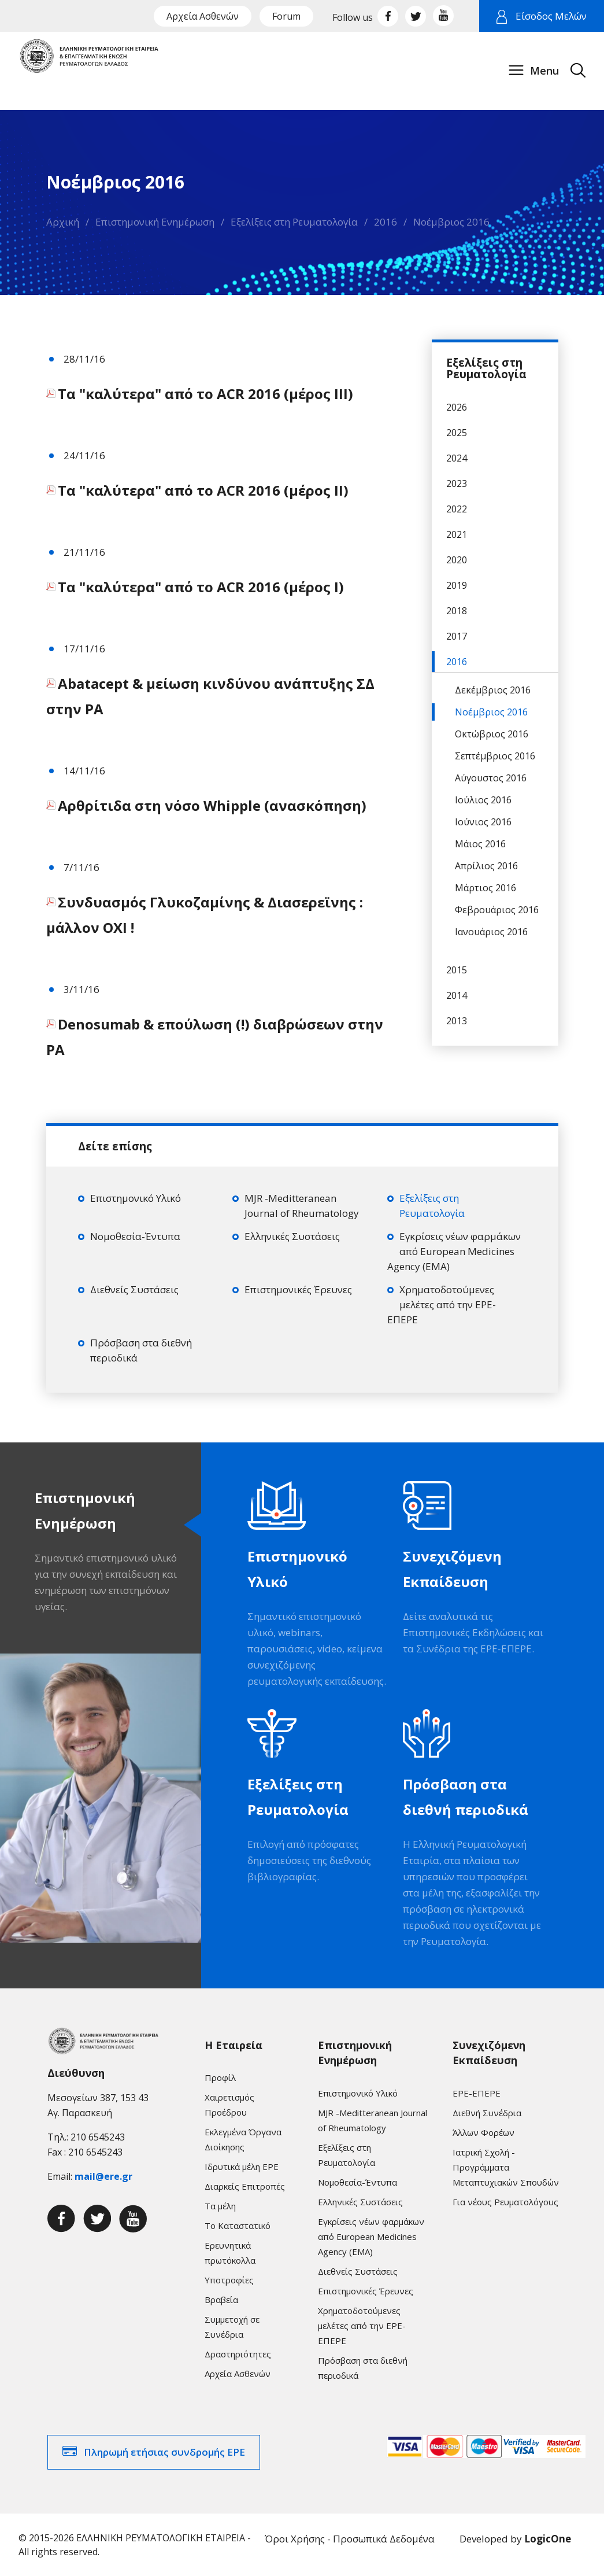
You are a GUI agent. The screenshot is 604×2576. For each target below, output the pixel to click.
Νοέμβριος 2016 (451, 221)
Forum (286, 16)
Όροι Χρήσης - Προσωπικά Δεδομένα (350, 2538)
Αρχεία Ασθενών (202, 16)
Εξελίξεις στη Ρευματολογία (294, 221)
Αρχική (62, 221)
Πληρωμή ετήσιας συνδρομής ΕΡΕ (164, 2452)
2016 (385, 221)
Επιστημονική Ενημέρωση (154, 221)
